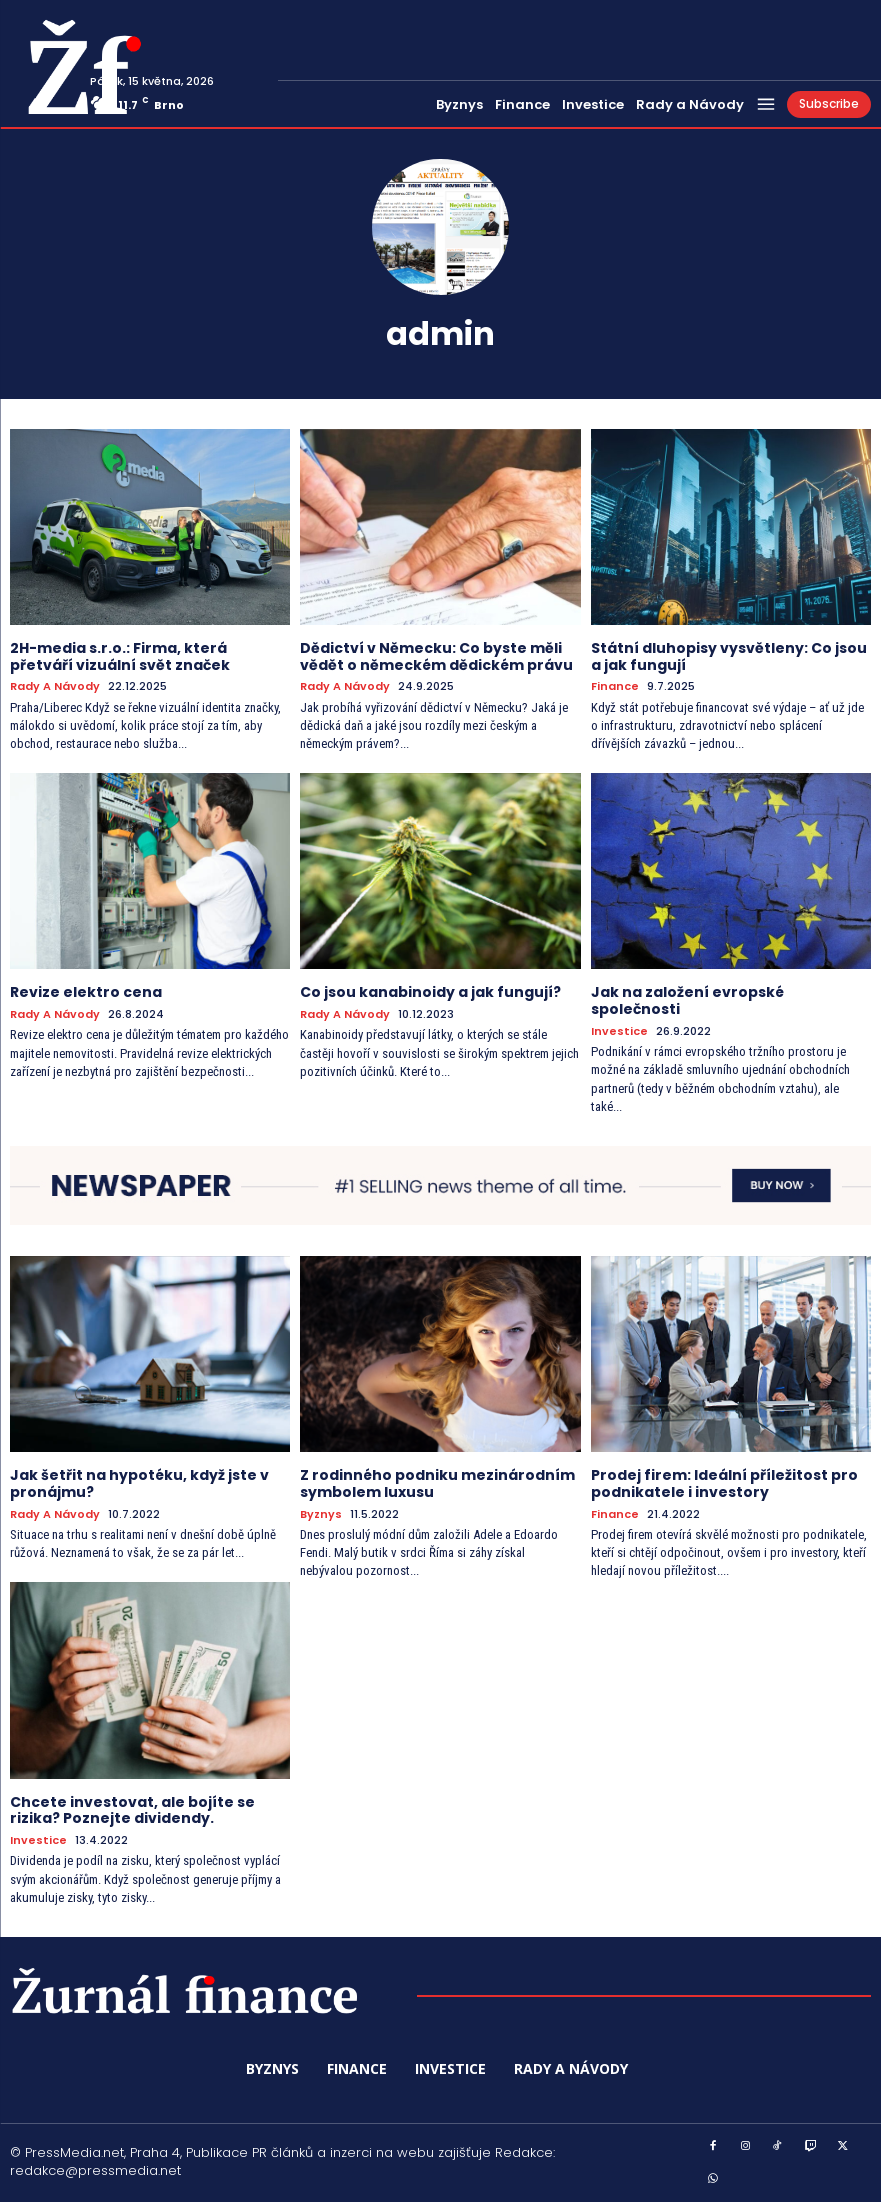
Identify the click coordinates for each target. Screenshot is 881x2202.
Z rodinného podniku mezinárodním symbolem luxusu (437, 1483)
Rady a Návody (55, 686)
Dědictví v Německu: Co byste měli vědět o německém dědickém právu (436, 656)
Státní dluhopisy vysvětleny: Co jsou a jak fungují (729, 656)
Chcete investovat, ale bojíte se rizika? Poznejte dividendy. (132, 1810)
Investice (619, 1031)
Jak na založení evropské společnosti (687, 1000)
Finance (615, 686)
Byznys (321, 1514)
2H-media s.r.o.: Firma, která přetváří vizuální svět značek (120, 656)
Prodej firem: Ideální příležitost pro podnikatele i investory (724, 1483)
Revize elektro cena (86, 992)
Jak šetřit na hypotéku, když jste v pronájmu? (139, 1483)
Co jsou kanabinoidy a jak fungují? (430, 992)
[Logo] (42, 66)
